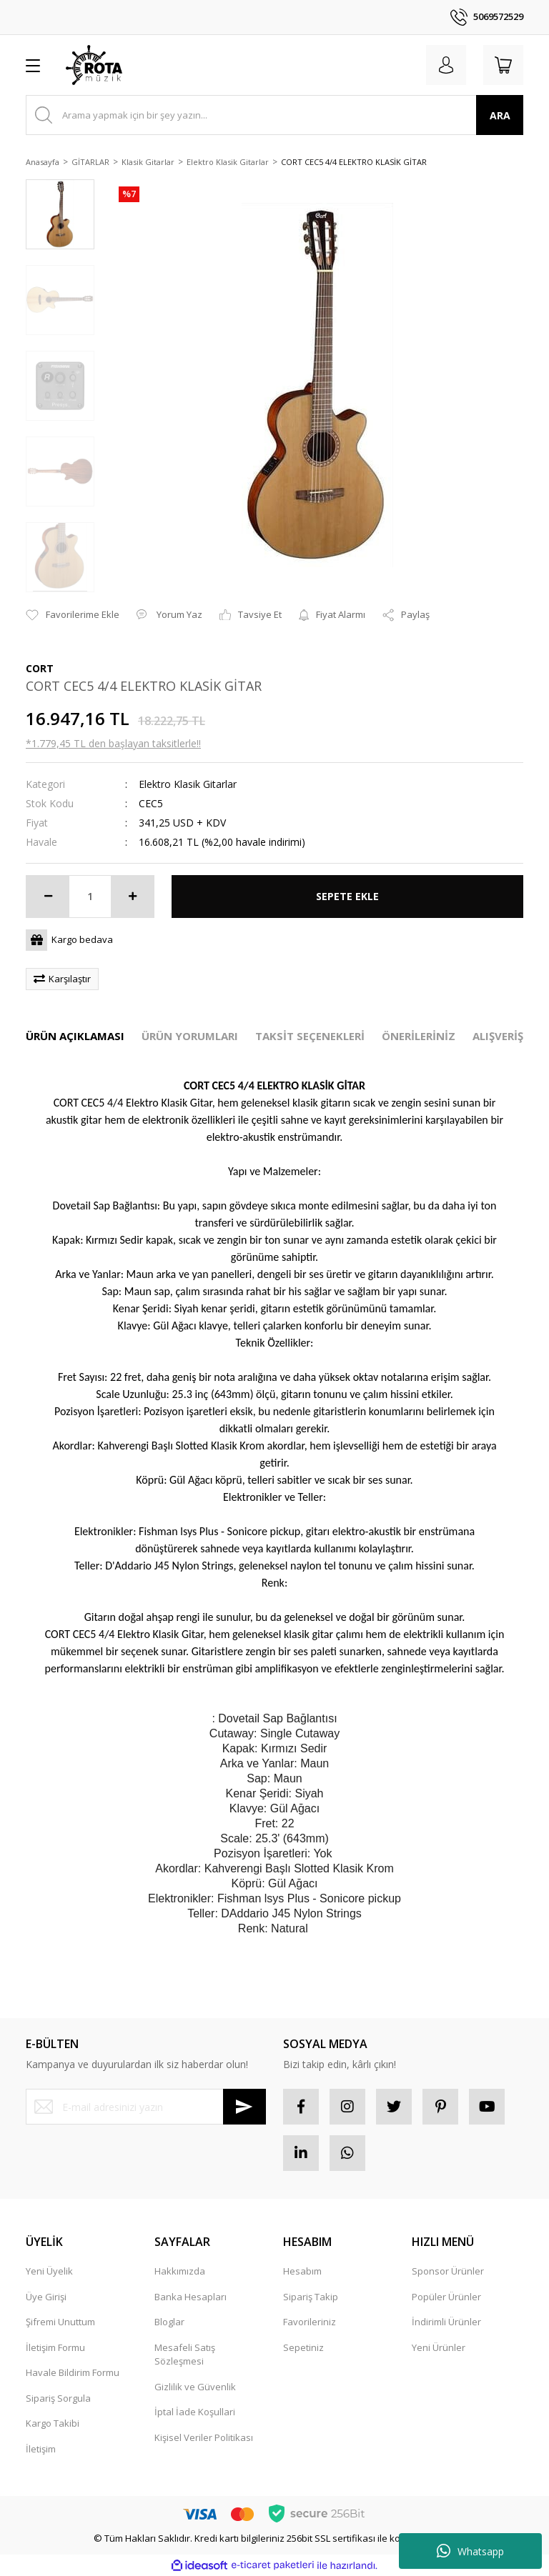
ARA (500, 115)
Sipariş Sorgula (58, 2398)
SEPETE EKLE (347, 896)
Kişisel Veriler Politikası (203, 2437)
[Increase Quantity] (132, 896)
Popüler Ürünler (446, 2296)
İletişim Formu (55, 2347)
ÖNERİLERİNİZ (418, 1036)
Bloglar (169, 2321)
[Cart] (503, 65)
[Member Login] (446, 65)
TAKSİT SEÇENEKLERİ (310, 1036)
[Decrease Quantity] (47, 896)
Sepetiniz (303, 2347)
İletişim (41, 2448)
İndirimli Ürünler (446, 2321)
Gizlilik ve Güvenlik (195, 2386)
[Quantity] (90, 896)
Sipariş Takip (310, 2296)
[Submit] (244, 2107)
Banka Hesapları (190, 2296)
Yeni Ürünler (438, 2347)
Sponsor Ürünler (448, 2271)
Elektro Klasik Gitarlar (188, 784)
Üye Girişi (46, 2296)
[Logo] (94, 65)
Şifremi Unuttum (60, 2321)
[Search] (274, 115)
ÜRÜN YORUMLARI (190, 1036)
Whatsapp (470, 2551)
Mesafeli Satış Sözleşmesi (184, 2354)
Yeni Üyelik (49, 2271)
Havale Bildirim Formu (72, 2372)
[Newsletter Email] (146, 2107)
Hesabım (302, 2271)
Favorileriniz (309, 2321)
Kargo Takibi (52, 2423)
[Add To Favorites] (72, 615)
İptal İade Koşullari (194, 2411)
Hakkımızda (179, 2271)
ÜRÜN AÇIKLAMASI (75, 1036)
